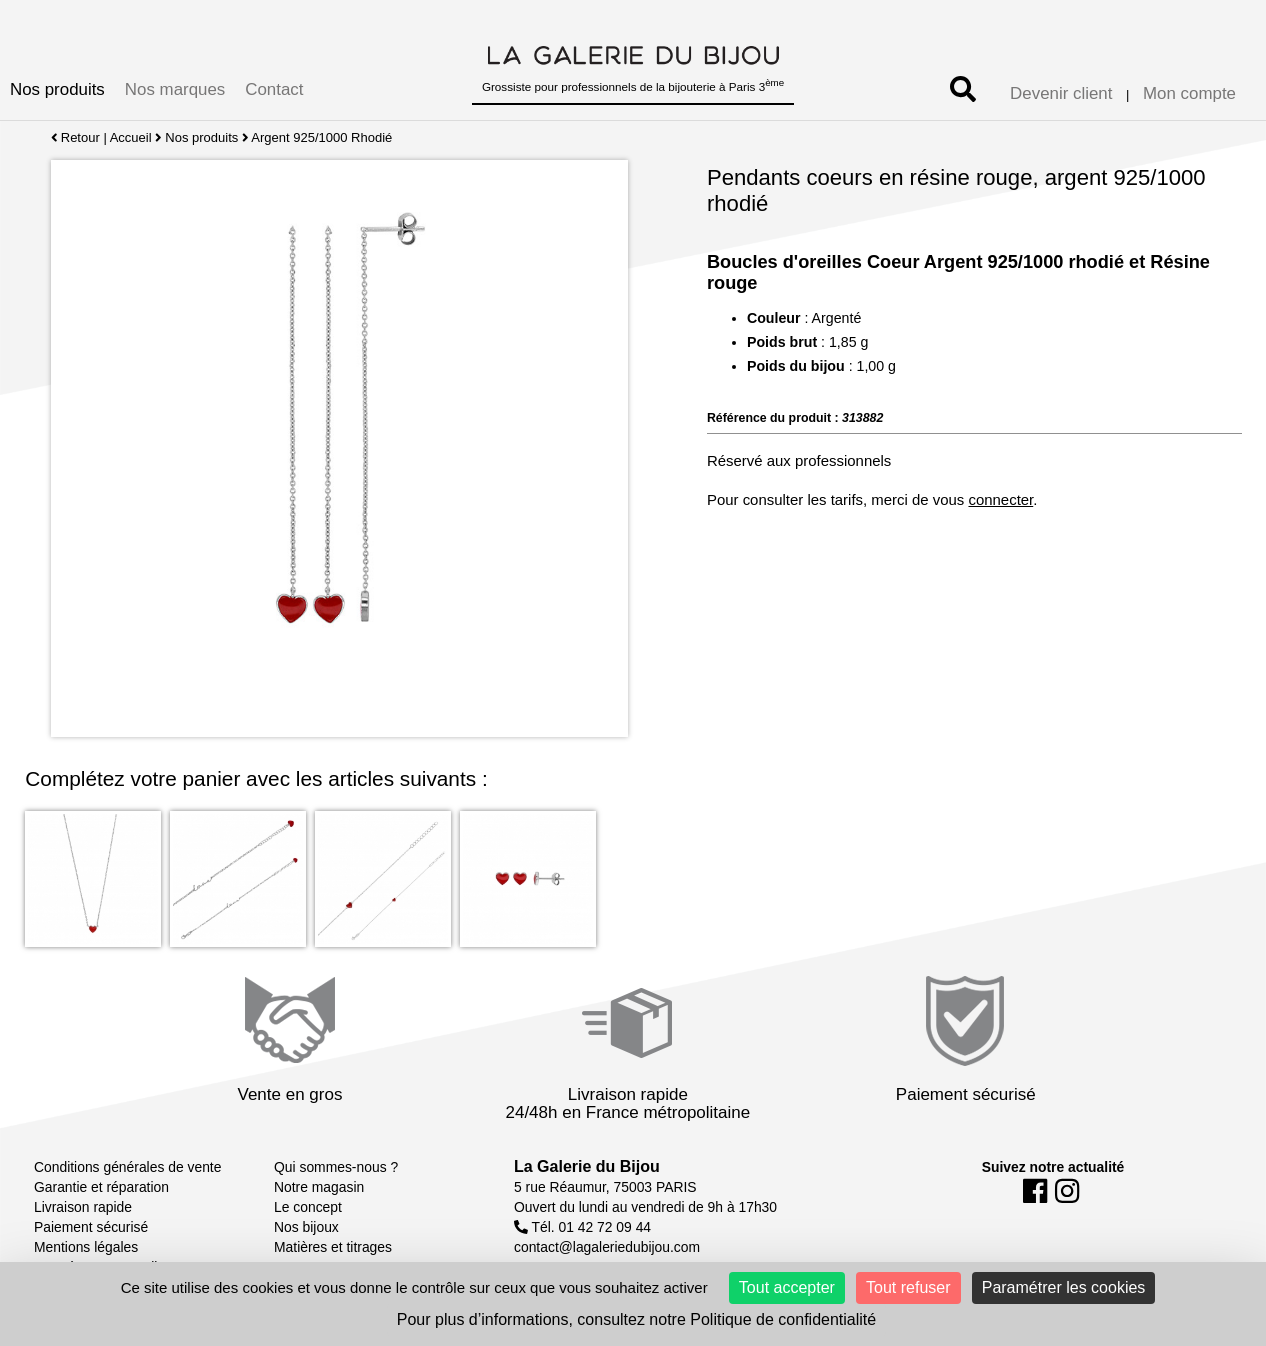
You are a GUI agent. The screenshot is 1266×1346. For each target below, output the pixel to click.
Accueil (131, 137)
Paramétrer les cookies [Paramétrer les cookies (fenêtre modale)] (1064, 1287)
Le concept (308, 1207)
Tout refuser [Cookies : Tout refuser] (908, 1287)
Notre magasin (319, 1187)
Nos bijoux (306, 1227)
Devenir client (1061, 93)
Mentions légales (86, 1247)
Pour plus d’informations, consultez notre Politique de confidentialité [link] (636, 1319)
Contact (274, 89)
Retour (75, 137)
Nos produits (57, 89)
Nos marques (175, 89)
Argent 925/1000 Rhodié (322, 137)
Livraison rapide (83, 1207)
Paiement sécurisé (91, 1227)
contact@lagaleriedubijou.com (607, 1247)
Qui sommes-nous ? (336, 1167)
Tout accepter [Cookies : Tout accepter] (787, 1287)
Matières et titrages (333, 1247)
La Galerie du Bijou (587, 1166)
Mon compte (1189, 93)
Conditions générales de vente (127, 1167)
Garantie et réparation (101, 1187)
